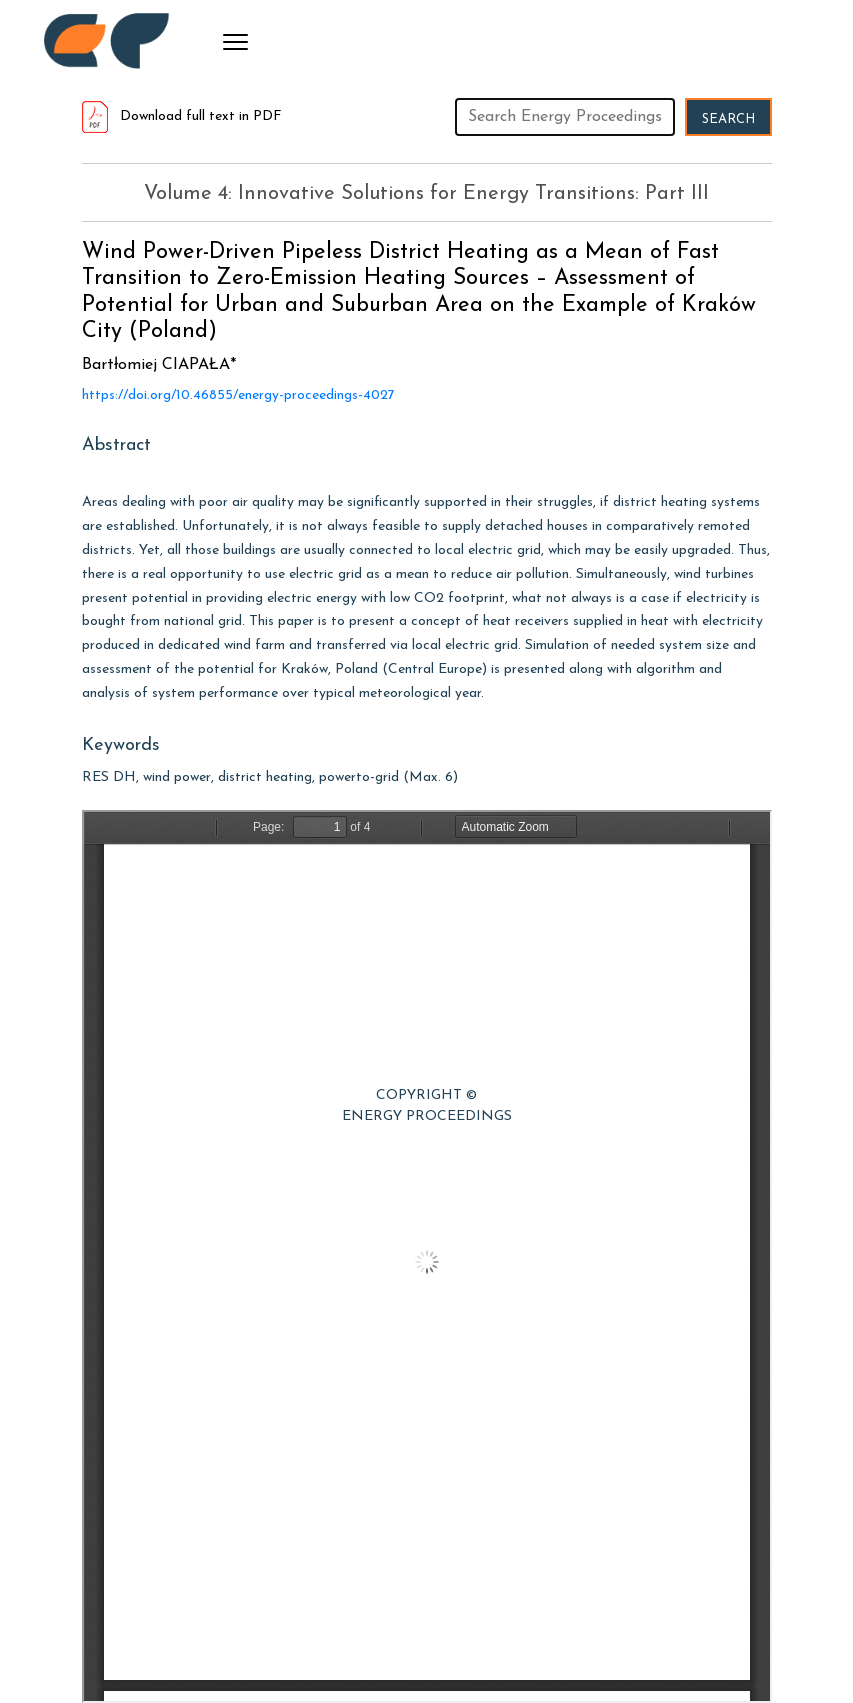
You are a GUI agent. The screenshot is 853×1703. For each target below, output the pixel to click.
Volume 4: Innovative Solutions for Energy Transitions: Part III (426, 194)
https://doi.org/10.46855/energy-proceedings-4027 (238, 395)
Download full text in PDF (182, 116)
